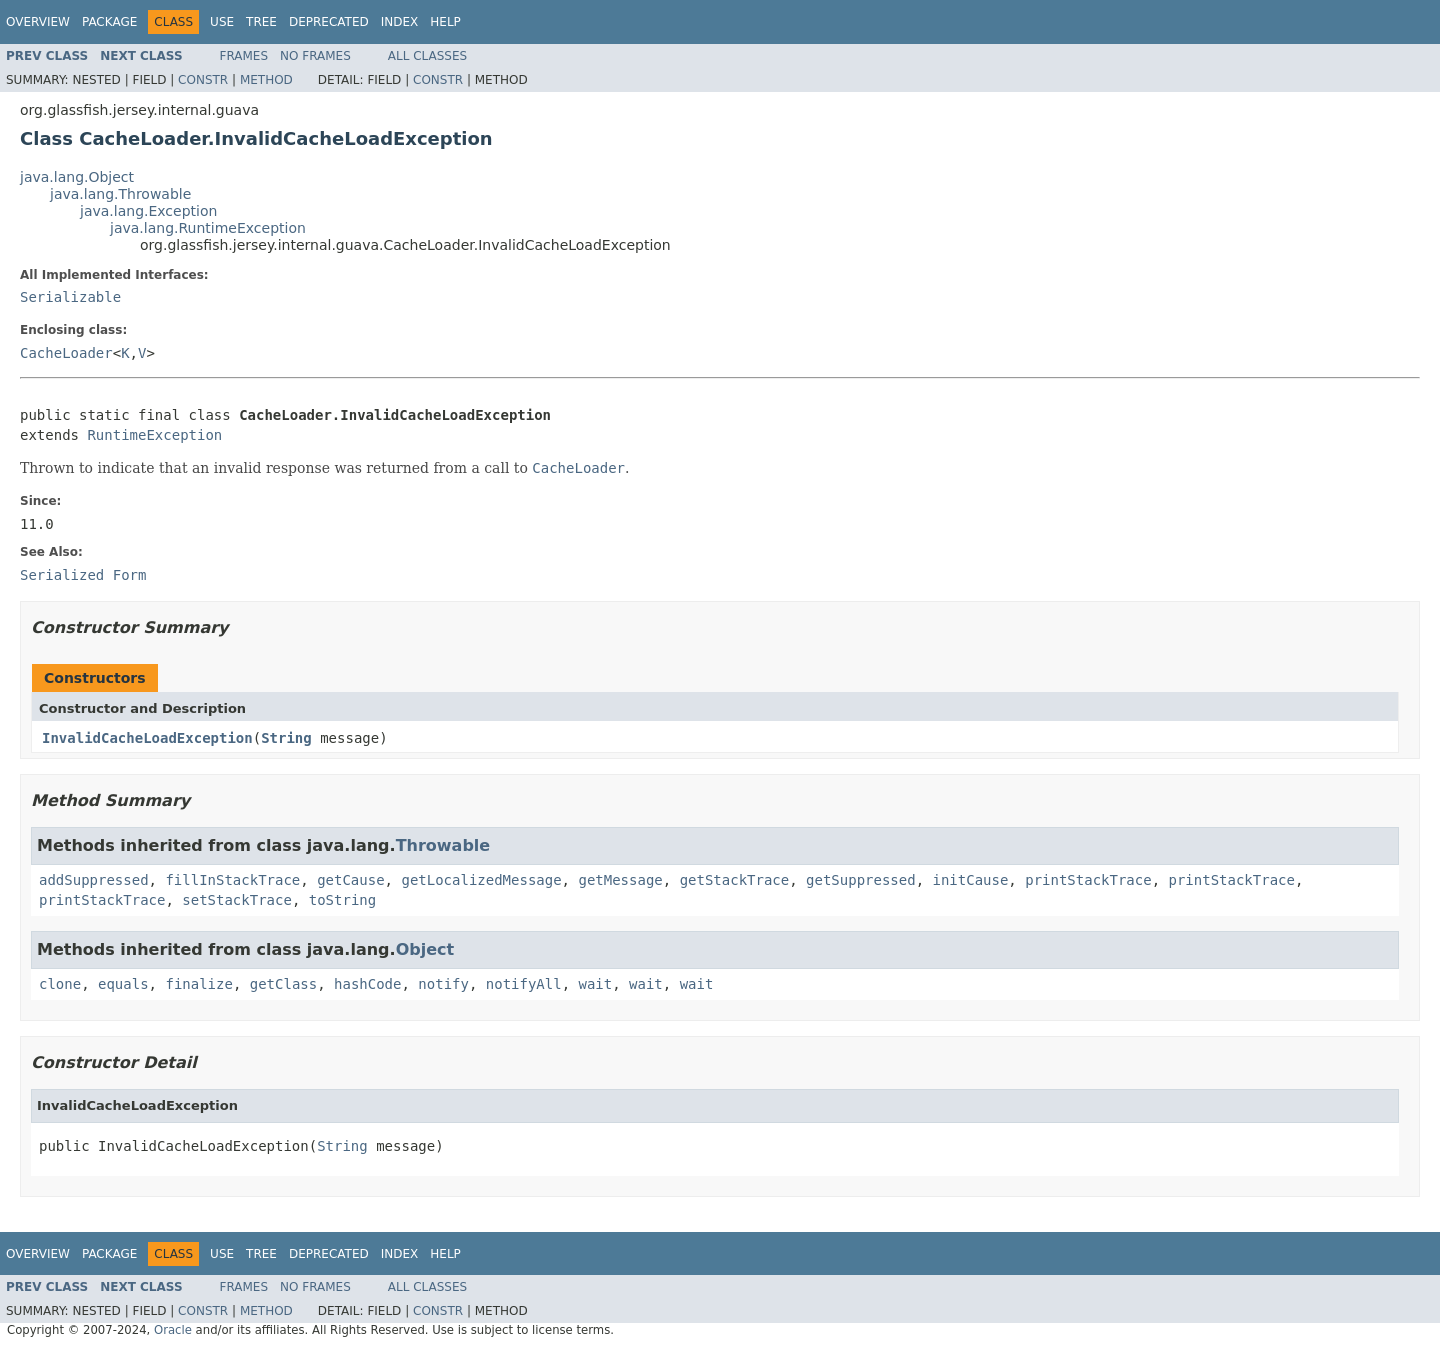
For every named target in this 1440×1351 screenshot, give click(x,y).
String (286, 738)
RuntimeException (154, 435)
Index (400, 22)
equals (123, 984)
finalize (198, 984)
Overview (38, 22)
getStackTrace (735, 880)
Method (266, 80)
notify (443, 984)
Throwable (443, 845)
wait (596, 984)
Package (109, 22)
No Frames (315, 56)
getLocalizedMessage (481, 880)
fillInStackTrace (232, 880)
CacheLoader (66, 353)
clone (60, 984)
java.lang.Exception (148, 211)
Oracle (173, 1330)
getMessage (620, 880)
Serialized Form (83, 575)
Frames (244, 56)
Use (222, 22)
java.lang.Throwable (120, 194)
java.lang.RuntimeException (208, 228)
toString (342, 900)
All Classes (427, 56)
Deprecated (329, 22)
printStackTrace (1088, 880)
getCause (350, 880)
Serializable (70, 297)
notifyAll (524, 984)
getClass (283, 984)
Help (445, 22)
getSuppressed (861, 880)
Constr (203, 80)
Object (425, 949)
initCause (971, 880)
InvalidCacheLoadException (147, 738)
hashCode (367, 984)
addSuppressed (94, 880)
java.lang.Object (77, 177)
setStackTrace (237, 900)
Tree (261, 22)
